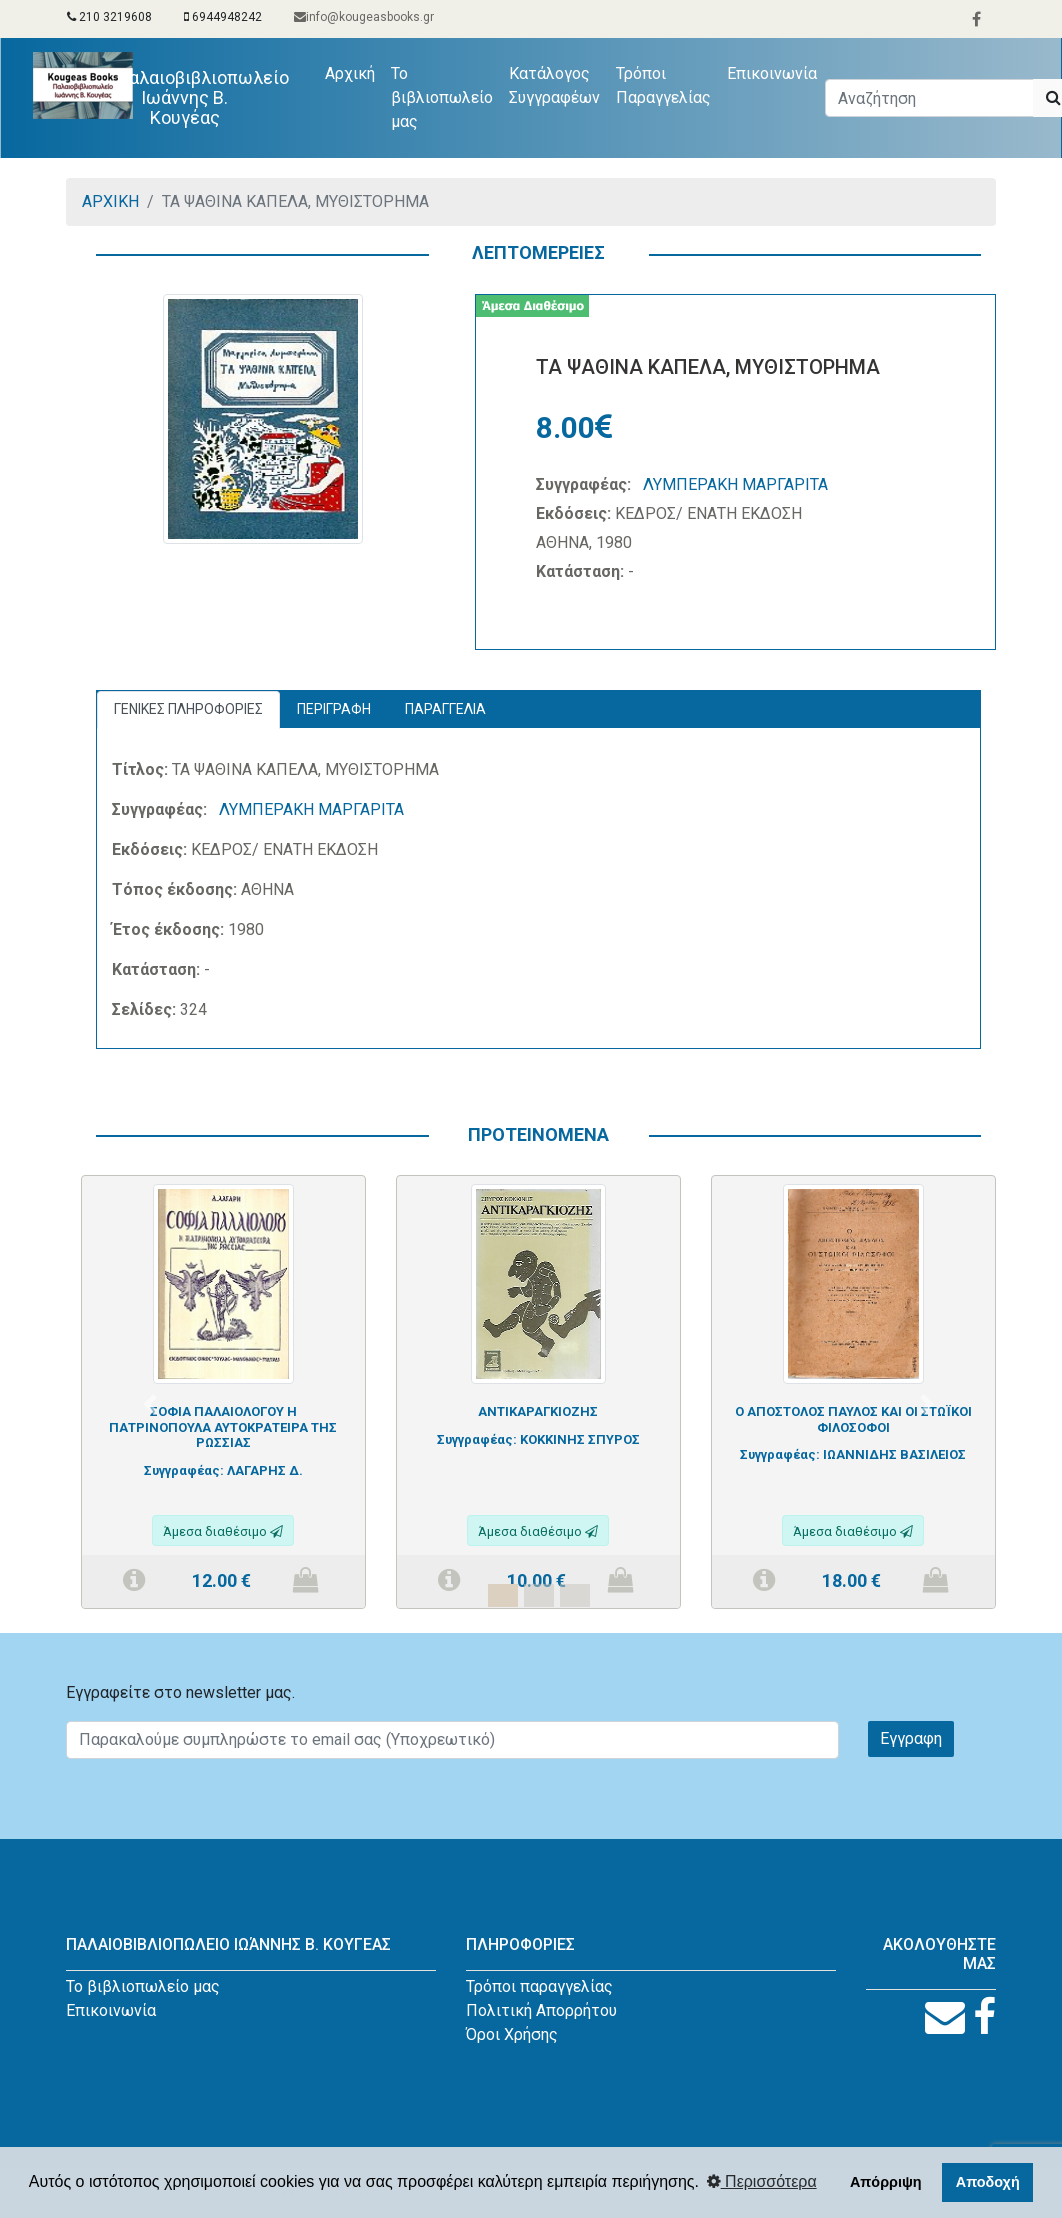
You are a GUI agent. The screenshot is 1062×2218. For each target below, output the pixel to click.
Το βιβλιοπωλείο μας (442, 97)
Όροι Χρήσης (512, 2034)
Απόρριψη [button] (886, 2182)
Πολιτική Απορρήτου (541, 2010)
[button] (149, 1403)
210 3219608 (109, 17)
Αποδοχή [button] (988, 2182)
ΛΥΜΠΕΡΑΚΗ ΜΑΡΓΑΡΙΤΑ (735, 484)
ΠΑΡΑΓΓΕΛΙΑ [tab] (445, 709)
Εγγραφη (911, 1738)
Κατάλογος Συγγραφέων (554, 85)
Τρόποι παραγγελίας (539, 1986)
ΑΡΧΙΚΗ (110, 201)
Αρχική (354, 72)
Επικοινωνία (772, 73)
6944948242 (223, 17)
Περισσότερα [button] (762, 2181)
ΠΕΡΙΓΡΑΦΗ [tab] (334, 709)
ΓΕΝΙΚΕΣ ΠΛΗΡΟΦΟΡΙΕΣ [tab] (188, 709)
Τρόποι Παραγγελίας (663, 85)
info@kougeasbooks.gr (364, 17)
